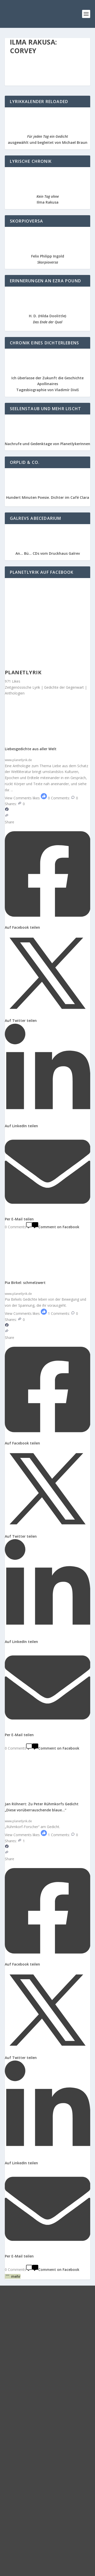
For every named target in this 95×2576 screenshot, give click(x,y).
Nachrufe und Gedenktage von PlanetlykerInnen (47, 443)
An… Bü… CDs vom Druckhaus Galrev (47, 553)
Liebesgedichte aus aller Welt (30, 748)
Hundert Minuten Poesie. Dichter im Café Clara (47, 497)
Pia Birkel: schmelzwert (25, 1282)
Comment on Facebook (52, 1226)
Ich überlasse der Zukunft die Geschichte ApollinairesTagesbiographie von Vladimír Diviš (47, 383)
